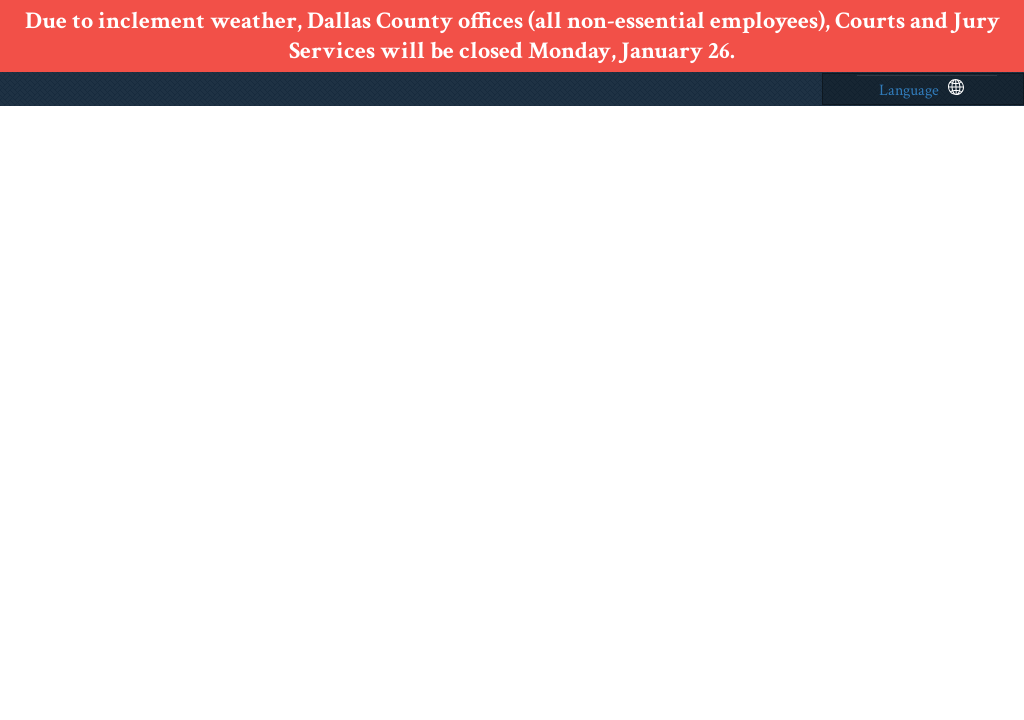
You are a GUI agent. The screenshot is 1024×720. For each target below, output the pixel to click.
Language (921, 90)
